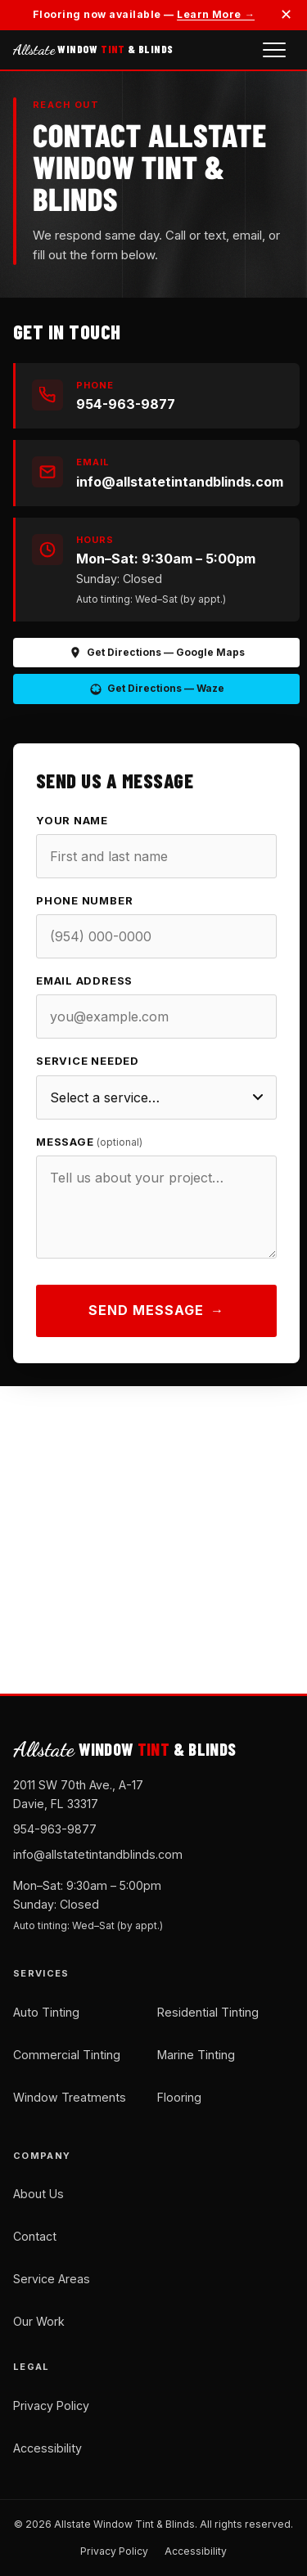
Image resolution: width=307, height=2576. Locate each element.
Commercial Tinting (66, 2055)
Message (89, 1153)
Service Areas (51, 2279)
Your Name (72, 831)
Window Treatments (69, 2097)
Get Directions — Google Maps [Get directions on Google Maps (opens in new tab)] (157, 652)
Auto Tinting (46, 2012)
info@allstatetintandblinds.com (98, 1854)
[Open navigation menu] (274, 50)
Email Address (84, 992)
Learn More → (216, 14)
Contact (34, 2236)
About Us (38, 2194)
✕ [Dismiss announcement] (286, 14)
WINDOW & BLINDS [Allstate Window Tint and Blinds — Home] (93, 49)
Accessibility (47, 2448)
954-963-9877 (55, 1829)
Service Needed (87, 1072)
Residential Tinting (208, 2012)
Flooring (179, 2097)
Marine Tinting (196, 2055)
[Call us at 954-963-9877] (156, 396)
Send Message (156, 1322)
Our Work (39, 2321)
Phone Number (84, 911)
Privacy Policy (51, 2405)
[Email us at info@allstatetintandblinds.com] (156, 472)
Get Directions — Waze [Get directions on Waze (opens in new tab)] (156, 688)
